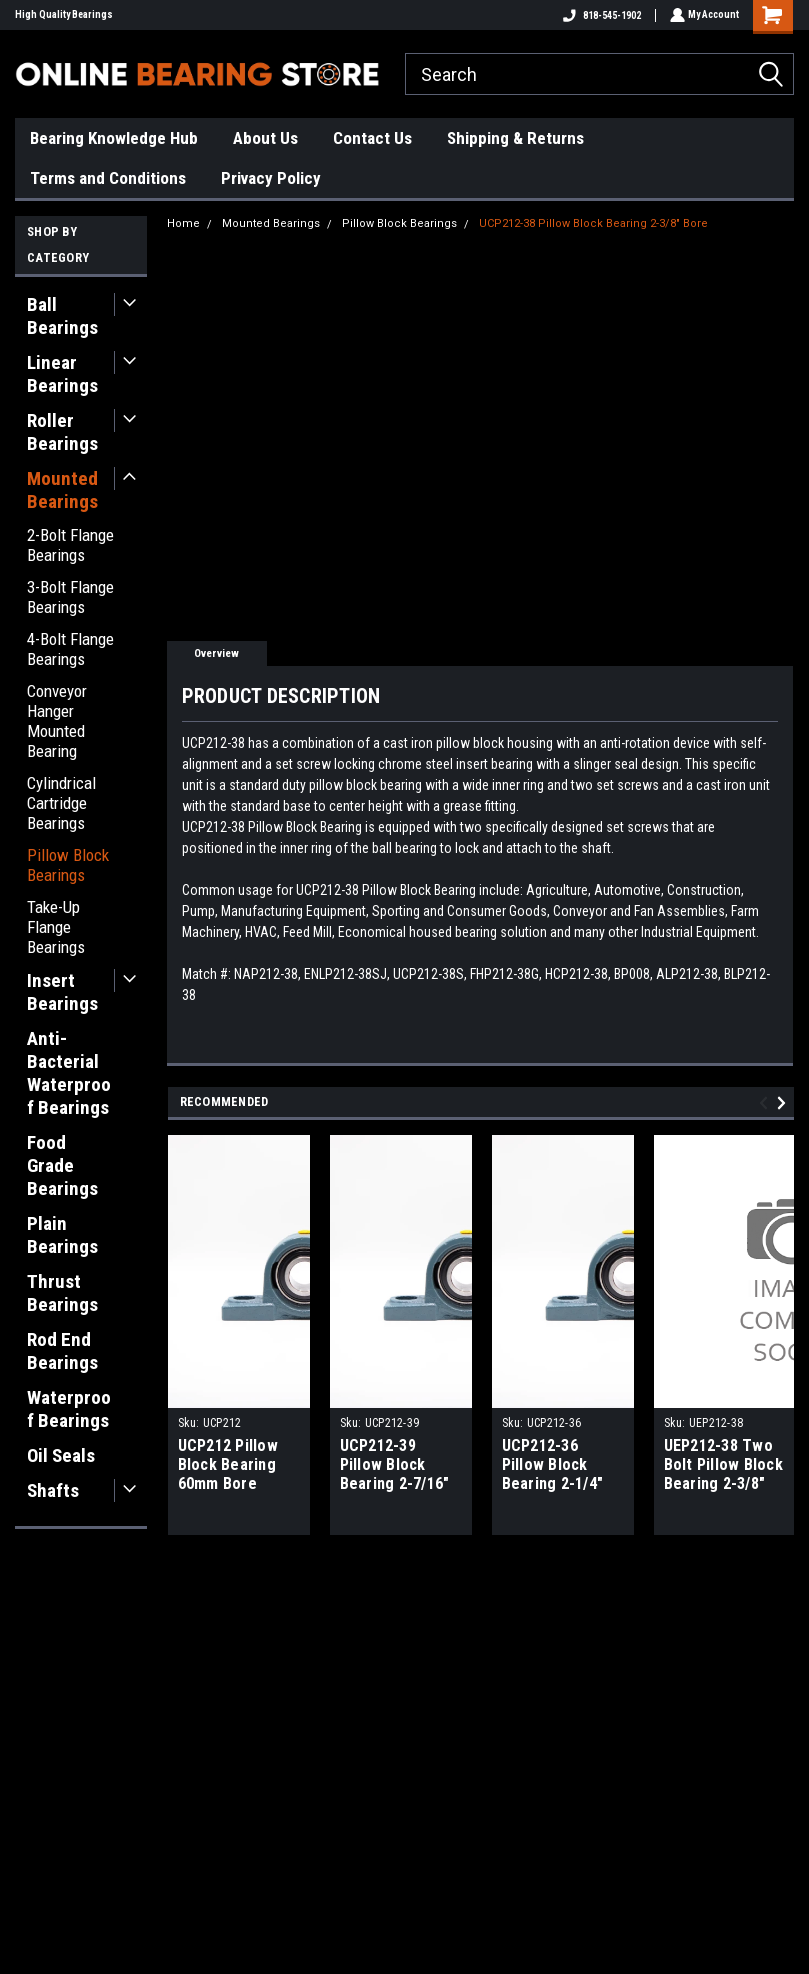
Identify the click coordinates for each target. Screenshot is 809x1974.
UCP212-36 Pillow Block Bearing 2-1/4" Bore (553, 1466)
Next (784, 1103)
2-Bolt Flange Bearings (70, 545)
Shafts (53, 1490)
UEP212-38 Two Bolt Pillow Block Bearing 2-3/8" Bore (723, 1466)
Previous (766, 1103)
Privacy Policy (271, 178)
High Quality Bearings (64, 14)
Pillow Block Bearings (68, 865)
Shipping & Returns (515, 138)
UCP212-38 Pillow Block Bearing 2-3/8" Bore (593, 223)
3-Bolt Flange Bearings (70, 597)
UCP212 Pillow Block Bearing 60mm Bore (228, 1464)
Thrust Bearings (62, 1293)
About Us (265, 138)
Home (183, 223)
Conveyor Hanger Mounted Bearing (57, 721)
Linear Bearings (62, 374)
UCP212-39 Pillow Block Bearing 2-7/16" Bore (395, 1466)
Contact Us (372, 138)
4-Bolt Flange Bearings (70, 649)
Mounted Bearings (62, 490)
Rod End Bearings (62, 1351)
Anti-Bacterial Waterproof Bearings (69, 1073)
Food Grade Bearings (62, 1165)
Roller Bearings (62, 432)
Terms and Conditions (108, 178)
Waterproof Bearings (69, 1409)
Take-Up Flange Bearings (56, 927)
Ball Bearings (62, 316)
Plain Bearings (62, 1235)
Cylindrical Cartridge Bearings (61, 803)
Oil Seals (61, 1455)
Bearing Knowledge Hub (114, 138)
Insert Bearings (62, 992)
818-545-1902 (600, 15)
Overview (216, 653)
